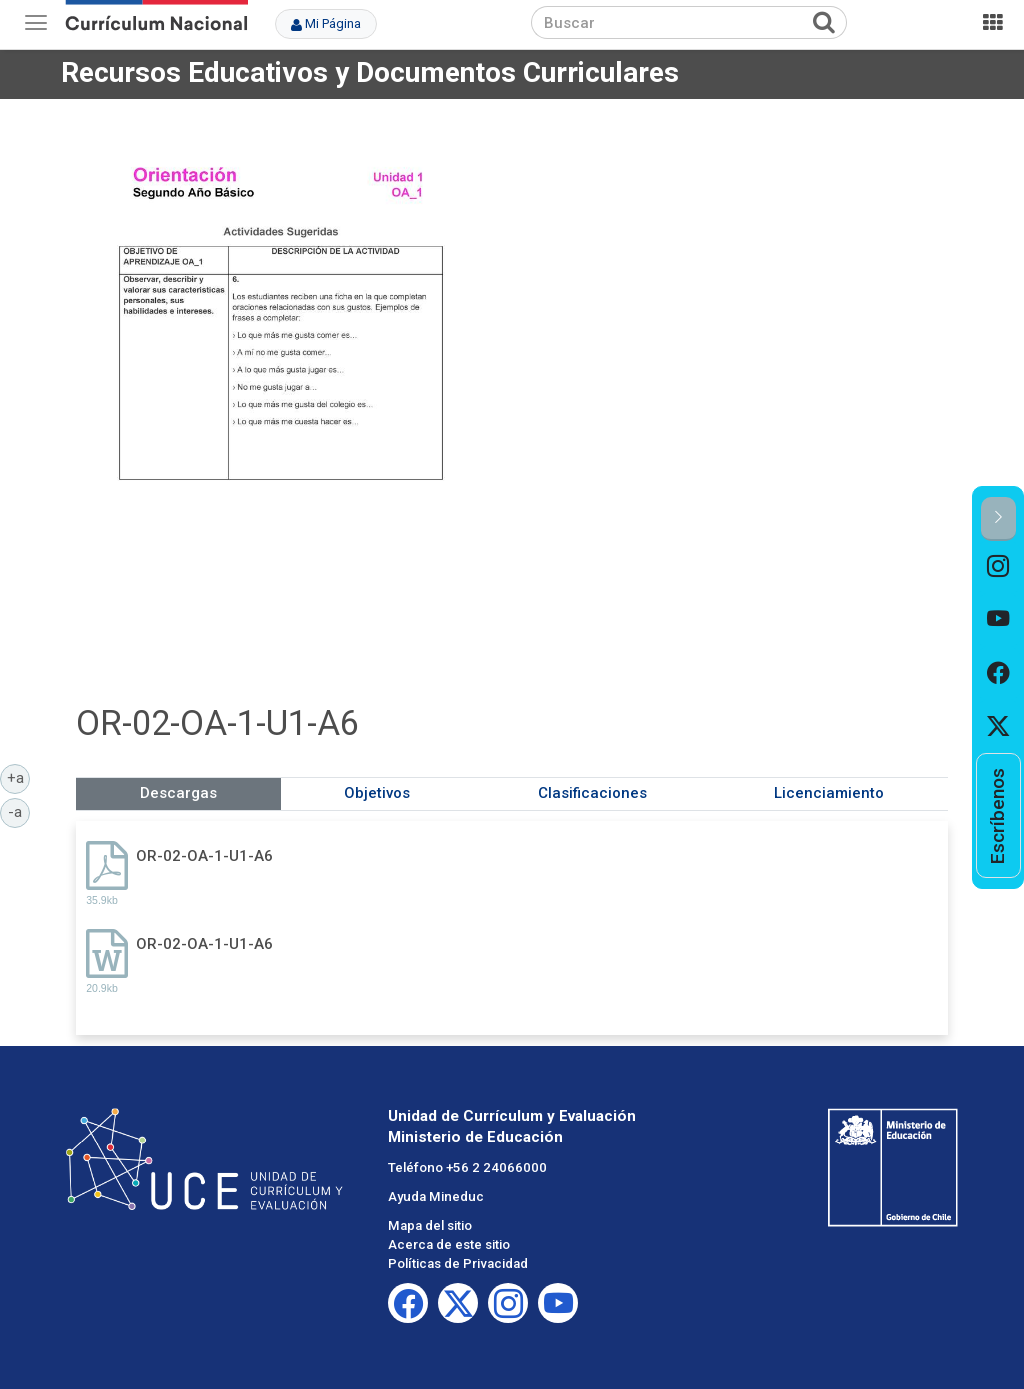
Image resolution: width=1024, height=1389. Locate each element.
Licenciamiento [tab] (829, 793)
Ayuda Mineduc (436, 1196)
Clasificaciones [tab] (592, 793)
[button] (998, 518)
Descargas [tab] (178, 793)
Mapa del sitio (430, 1225)
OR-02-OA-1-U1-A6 (204, 856)
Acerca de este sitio (449, 1244)
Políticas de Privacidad (458, 1263)
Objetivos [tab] (377, 793)
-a (19, 811)
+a (19, 777)
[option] (998, 567)
